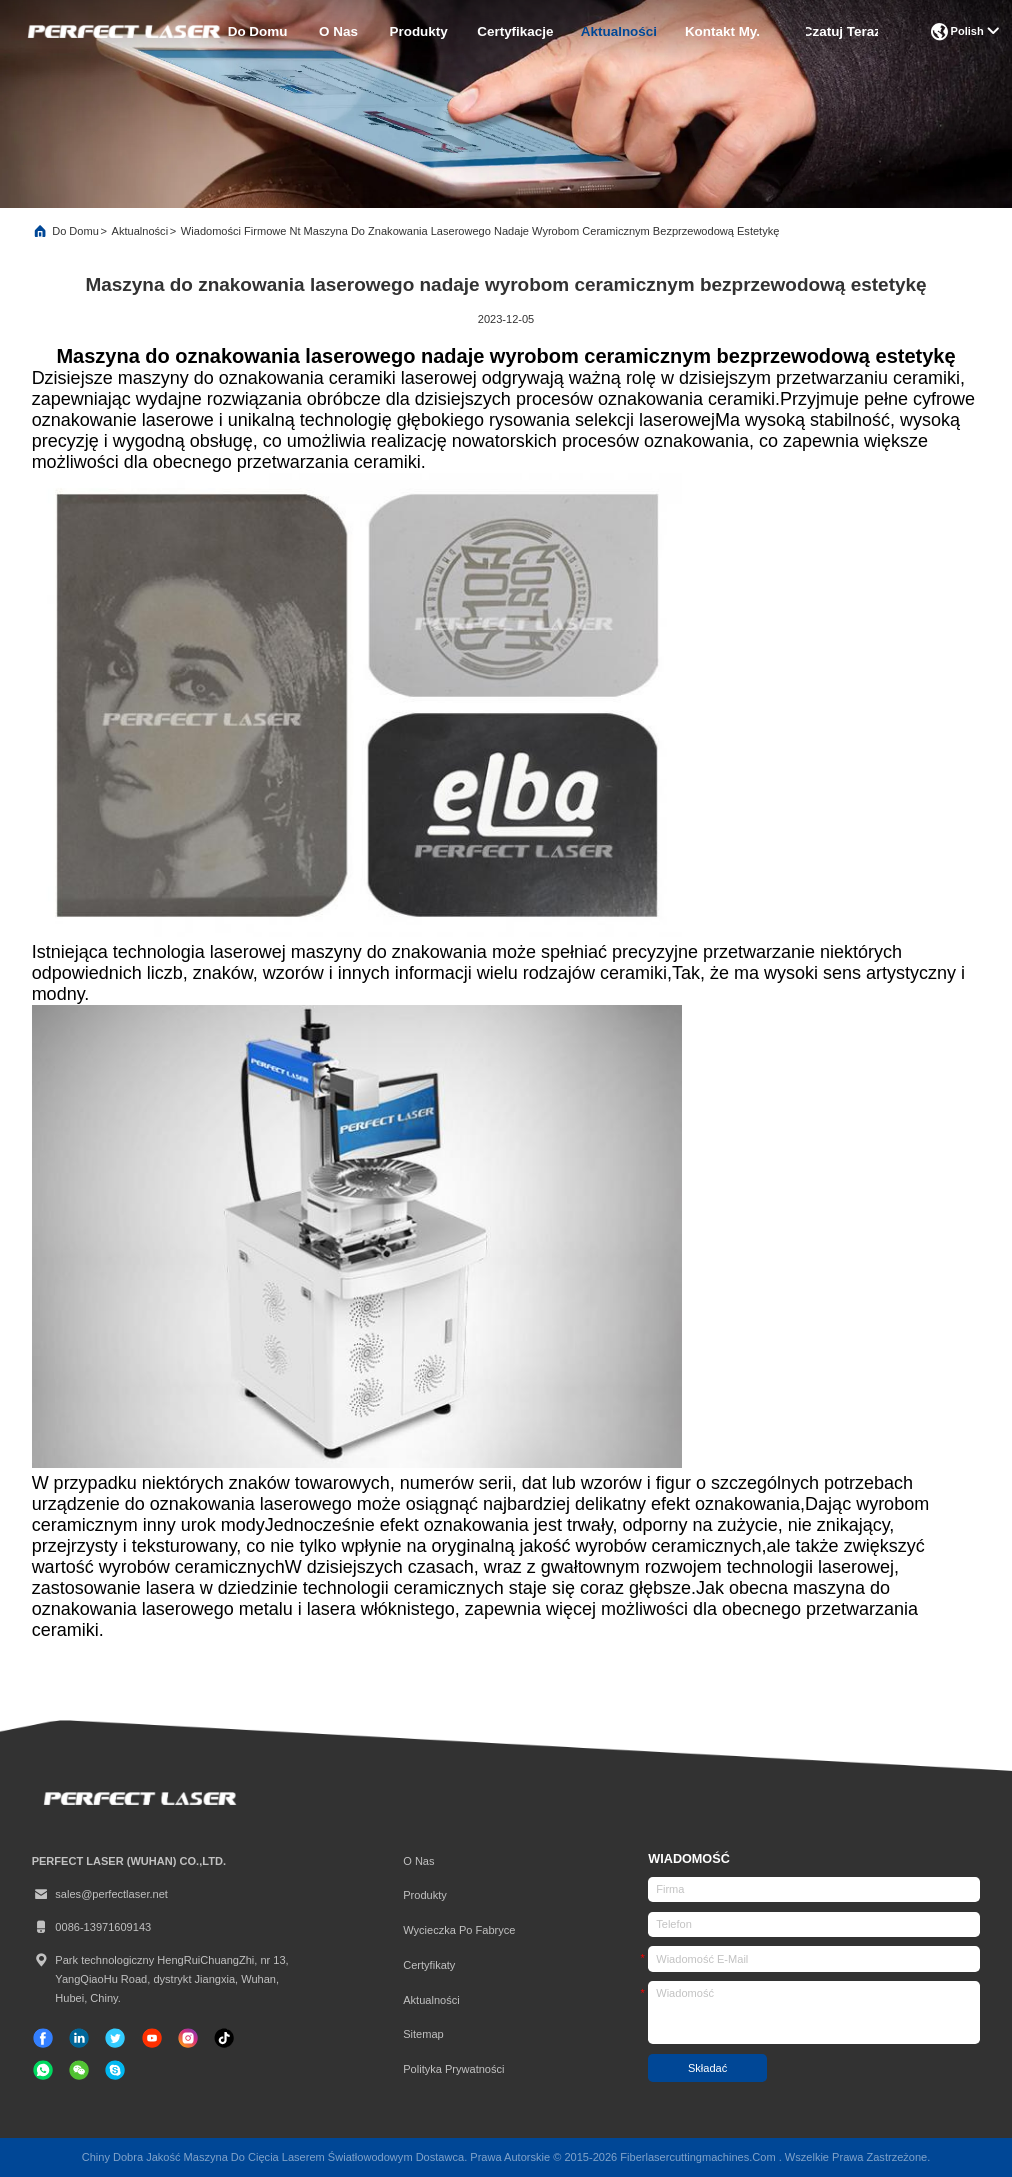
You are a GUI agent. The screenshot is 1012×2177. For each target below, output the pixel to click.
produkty (419, 31)
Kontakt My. (723, 31)
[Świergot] (115, 2038)
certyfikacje (515, 31)
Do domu (258, 31)
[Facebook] (43, 2038)
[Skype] (115, 2070)
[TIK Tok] (152, 2038)
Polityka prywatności (453, 2069)
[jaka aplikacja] (43, 2070)
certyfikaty (429, 1965)
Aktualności (619, 31)
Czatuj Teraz (842, 31)
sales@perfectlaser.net (100, 1894)
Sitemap (423, 2034)
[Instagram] (188, 2038)
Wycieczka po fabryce (459, 1930)
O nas (338, 31)
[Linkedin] (79, 2038)
